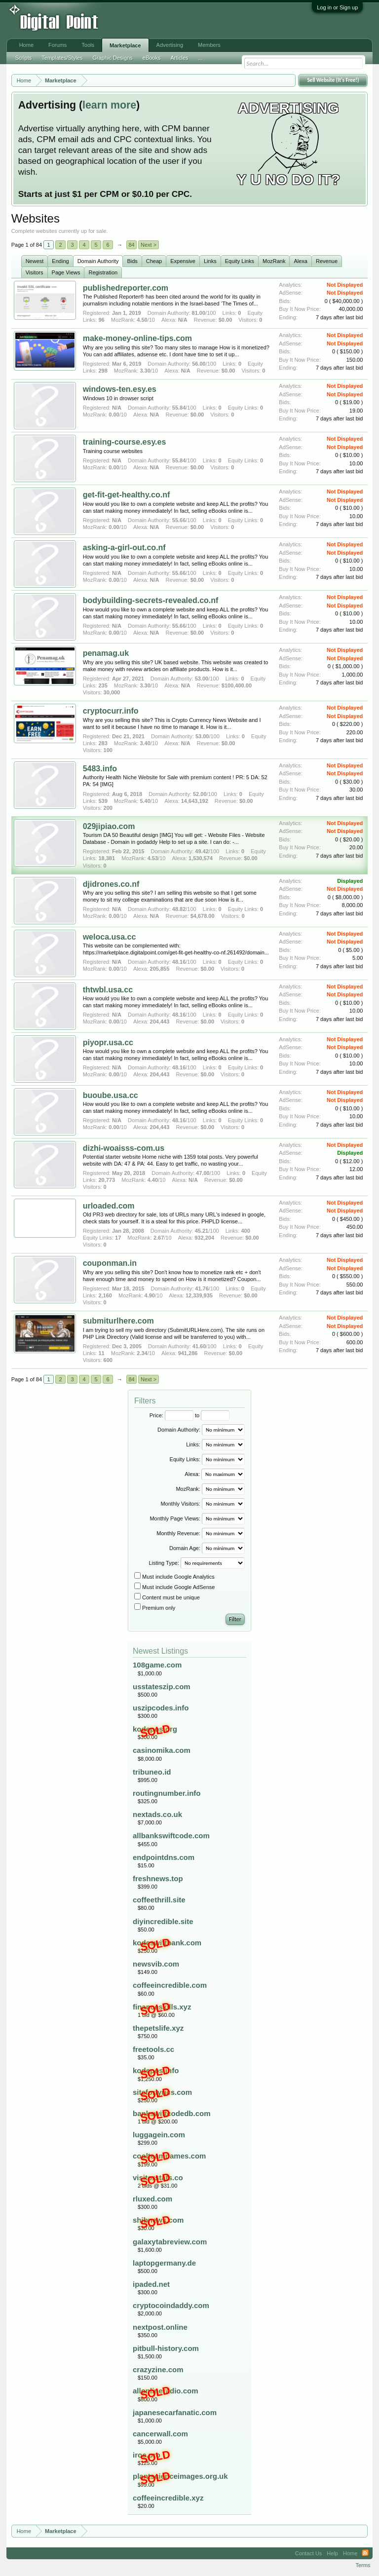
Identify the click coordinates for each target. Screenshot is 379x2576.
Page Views (66, 272)
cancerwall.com (160, 2433)
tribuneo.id (152, 1772)
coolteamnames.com (169, 2156)
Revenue (327, 261)
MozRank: (188, 1489)
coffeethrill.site (159, 1899)
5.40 (145, 801)
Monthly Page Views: (175, 1518)
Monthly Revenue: (178, 1533)
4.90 (150, 1295)
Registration (102, 272)
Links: (193, 1444)
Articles (179, 58)
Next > (148, 245)
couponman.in (110, 1263)
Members (209, 45)
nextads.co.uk (157, 1814)
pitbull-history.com (166, 2348)
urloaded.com (109, 1206)
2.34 (142, 1353)
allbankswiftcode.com (171, 1835)
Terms (362, 2565)
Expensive (182, 261)
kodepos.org (155, 1729)
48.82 (179, 909)
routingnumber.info (166, 1793)
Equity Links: (185, 1459)
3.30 (145, 371)
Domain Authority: (178, 1430)
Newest (35, 261)
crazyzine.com (158, 2369)
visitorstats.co (158, 2177)
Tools (87, 45)
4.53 (153, 858)
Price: (156, 1415)
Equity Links (239, 261)
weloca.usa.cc (109, 937)
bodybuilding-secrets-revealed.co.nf (151, 600)
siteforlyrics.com (162, 2092)
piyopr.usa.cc (108, 1042)
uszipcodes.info (161, 1708)
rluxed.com (152, 2199)
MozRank (274, 261)
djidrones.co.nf (111, 884)
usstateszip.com (161, 1686)
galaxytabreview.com (170, 2241)
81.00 (199, 313)
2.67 (158, 1238)
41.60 (199, 1346)
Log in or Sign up (337, 7)
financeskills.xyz (162, 2007)
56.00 (199, 364)
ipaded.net (151, 2284)
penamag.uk (106, 653)
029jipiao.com (109, 826)
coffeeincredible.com (170, 1985)
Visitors (34, 272)
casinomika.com (161, 1750)
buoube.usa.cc (110, 1095)
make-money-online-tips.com (137, 338)
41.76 (202, 1288)
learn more (109, 105)
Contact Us (308, 2553)
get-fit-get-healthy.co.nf (126, 495)
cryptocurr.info (111, 711)
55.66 (179, 520)
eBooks (152, 58)
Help (332, 2553)
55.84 (179, 408)
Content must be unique (167, 1597)
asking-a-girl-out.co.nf (124, 547)
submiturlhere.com (118, 1321)
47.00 (203, 1173)
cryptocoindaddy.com (171, 2305)
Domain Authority (98, 261)
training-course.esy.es (124, 442)
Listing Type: (164, 1563)
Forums (57, 45)
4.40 (153, 1180)
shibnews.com (158, 2220)
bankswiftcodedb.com (172, 2113)
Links (210, 261)
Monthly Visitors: (180, 1504)
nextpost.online (160, 2327)
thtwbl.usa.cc (108, 989)
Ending (60, 261)
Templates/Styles (61, 58)
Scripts (23, 58)
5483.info (100, 768)
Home (26, 45)
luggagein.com (159, 2134)
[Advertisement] (163, 21)
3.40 (145, 743)
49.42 (202, 851)
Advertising (169, 45)
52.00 (200, 794)
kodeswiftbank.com (167, 1942)
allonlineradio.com (165, 2391)
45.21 (202, 1231)
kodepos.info (156, 2070)
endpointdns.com (163, 1857)
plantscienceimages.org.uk (180, 2476)
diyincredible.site (163, 1921)
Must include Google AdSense (174, 1587)
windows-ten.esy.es (119, 389)
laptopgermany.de (164, 2263)
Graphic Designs (112, 58)
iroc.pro (146, 2455)
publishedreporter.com (125, 288)
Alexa (300, 261)
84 (131, 245)
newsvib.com (156, 1964)
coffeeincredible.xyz (168, 2498)
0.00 (114, 414)
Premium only (154, 1608)
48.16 (179, 962)
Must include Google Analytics (174, 1577)
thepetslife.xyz (158, 2028)
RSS (365, 2553)
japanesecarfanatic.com (175, 2412)
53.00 (202, 679)
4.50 (142, 320)
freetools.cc (153, 2049)
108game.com (157, 1665)
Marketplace (125, 45)
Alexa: (192, 1474)
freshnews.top (158, 1878)
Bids (132, 261)
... (200, 58)
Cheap (154, 261)
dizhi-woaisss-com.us (123, 1148)
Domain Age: (184, 1548)
